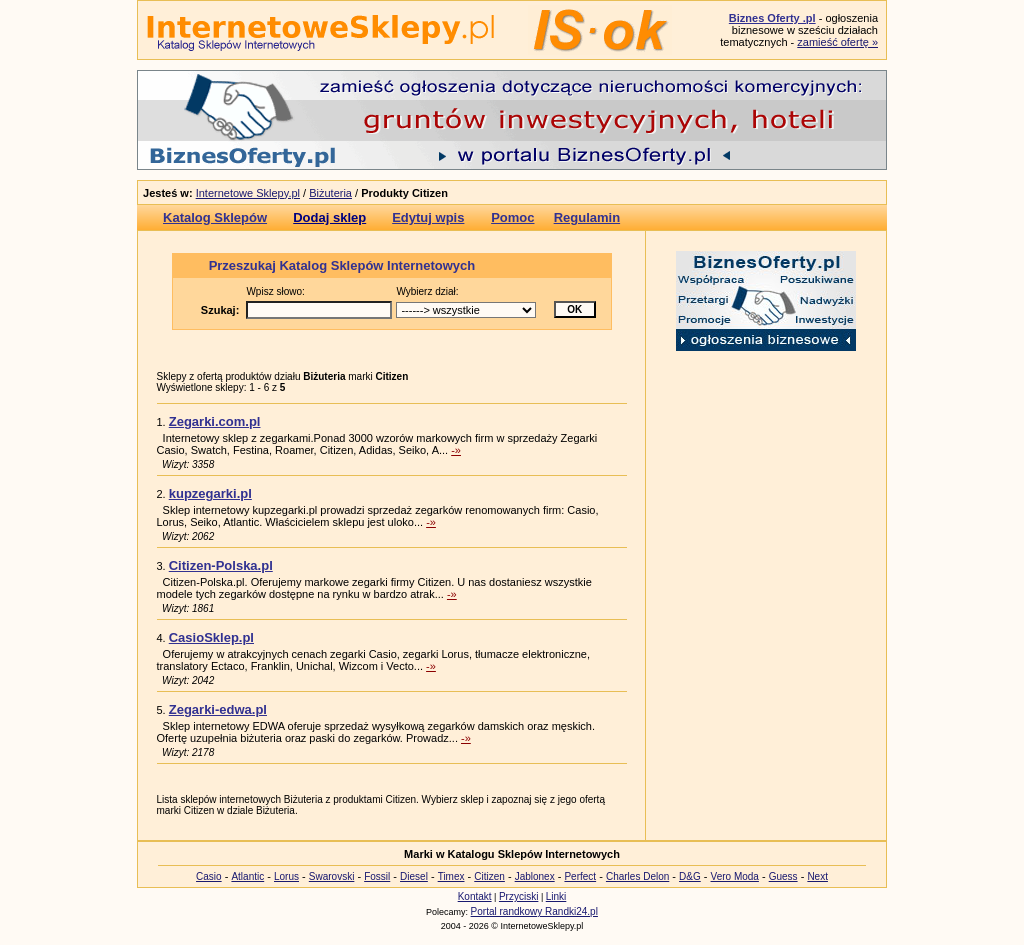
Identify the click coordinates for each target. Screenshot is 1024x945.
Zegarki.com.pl (215, 421)
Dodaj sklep (329, 217)
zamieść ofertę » (837, 42)
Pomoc (512, 217)
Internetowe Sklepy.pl (248, 193)
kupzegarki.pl (210, 493)
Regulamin (587, 217)
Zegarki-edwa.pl (218, 709)
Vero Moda (735, 876)
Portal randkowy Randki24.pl (534, 911)
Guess (783, 876)
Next (817, 876)
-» (456, 450)
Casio (209, 876)
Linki (556, 896)
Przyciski (518, 896)
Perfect (580, 876)
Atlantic (247, 876)
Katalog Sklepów (215, 217)
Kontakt (475, 896)
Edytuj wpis (428, 217)
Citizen (489, 876)
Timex (451, 876)
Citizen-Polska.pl (221, 565)
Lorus (286, 876)
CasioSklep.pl (211, 637)
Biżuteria (330, 193)
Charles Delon (637, 876)
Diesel (414, 876)
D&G (690, 876)
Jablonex (535, 876)
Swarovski (332, 876)
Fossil (377, 876)
